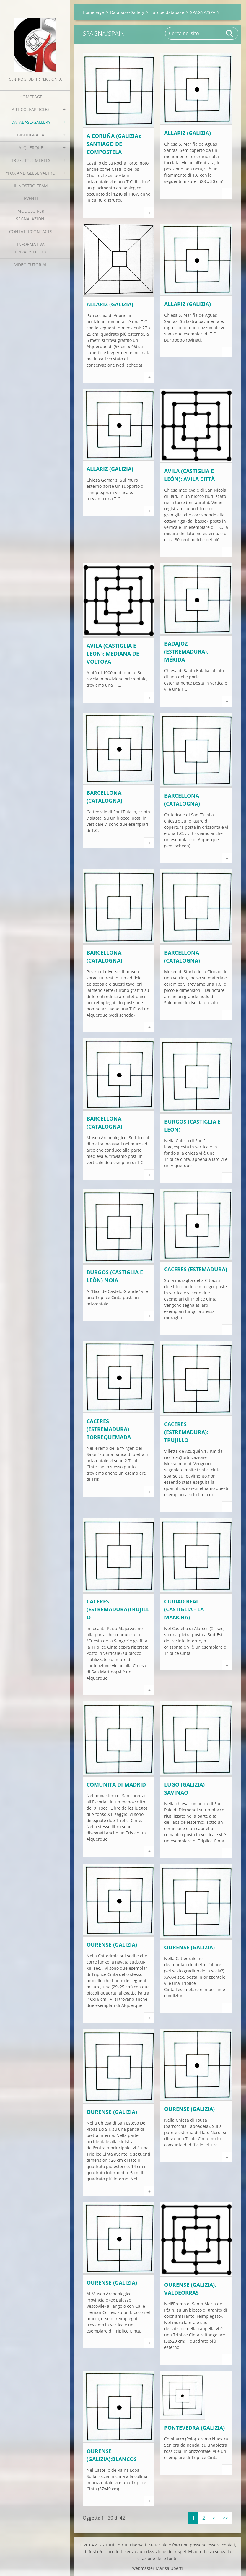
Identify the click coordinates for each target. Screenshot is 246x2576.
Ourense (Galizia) (112, 1944)
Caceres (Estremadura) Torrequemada (109, 1429)
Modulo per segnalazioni (30, 215)
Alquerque (31, 147)
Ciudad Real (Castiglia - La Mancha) (184, 1609)
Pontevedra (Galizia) (194, 2427)
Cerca (230, 33)
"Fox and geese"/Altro (31, 173)
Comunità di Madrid (116, 1784)
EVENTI (31, 198)
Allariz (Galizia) (187, 132)
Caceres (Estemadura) (195, 1269)
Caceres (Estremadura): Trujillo (186, 1432)
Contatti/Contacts (30, 231)
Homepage (30, 97)
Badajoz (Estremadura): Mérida (186, 651)
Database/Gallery (30, 122)
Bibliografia (30, 135)
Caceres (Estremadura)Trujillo (118, 1609)
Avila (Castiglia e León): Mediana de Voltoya (113, 653)
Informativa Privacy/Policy (31, 248)
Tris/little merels (30, 160)
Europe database (167, 12)
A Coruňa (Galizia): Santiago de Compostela (114, 143)
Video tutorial (30, 264)
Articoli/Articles (31, 109)
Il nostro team (31, 185)
